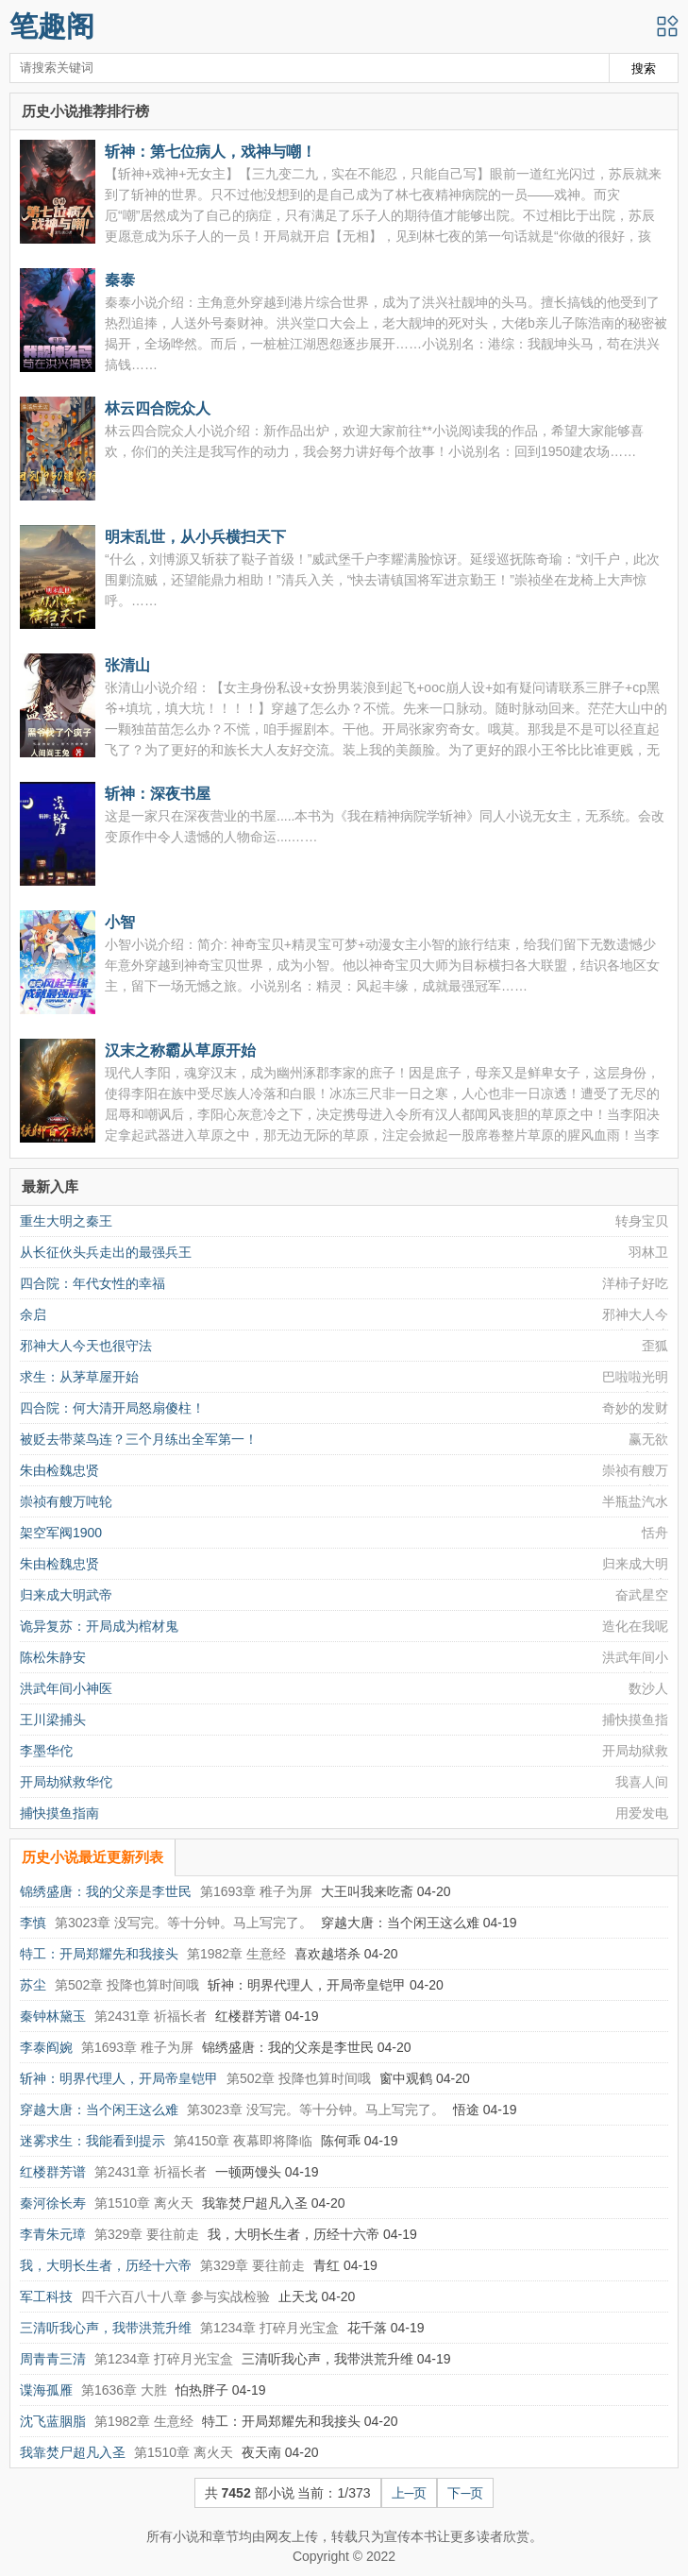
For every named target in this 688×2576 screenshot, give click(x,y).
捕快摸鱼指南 (59, 1813)
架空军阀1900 (61, 1532)
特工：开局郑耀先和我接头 (99, 1953)
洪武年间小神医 (66, 1688)
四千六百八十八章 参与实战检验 (175, 2296)
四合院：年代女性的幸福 (92, 1283)
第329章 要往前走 (146, 2234)
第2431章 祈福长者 (150, 2016)
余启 (33, 1314)
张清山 (127, 664)
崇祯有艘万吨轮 (66, 1501)
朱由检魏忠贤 (59, 1470)
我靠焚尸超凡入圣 (73, 2452)
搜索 (643, 68)
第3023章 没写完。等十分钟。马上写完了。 (183, 1922)
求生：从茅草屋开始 (79, 1376)
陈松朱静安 (53, 1657)
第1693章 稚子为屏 (256, 1891)
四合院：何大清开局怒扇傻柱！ (112, 1407)
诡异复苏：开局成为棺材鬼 (99, 1626)
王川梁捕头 (53, 1719)
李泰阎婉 (46, 2047)
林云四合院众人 (157, 407)
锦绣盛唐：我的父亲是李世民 (106, 1891)
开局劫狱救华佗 (66, 1781)
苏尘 (33, 1984)
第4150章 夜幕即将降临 (243, 2140)
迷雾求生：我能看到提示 (92, 2140)
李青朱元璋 (53, 2234)
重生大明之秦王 (66, 1221)
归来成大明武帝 (66, 1594)
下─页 (465, 2492)
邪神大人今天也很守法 (86, 1345)
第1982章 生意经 (236, 1953)
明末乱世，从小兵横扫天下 (195, 536)
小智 (120, 921)
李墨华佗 (46, 1750)
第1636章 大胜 (124, 2390)
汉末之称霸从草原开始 (180, 1050)
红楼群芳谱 (53, 2171)
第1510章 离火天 (143, 2203)
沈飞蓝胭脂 (53, 2421)
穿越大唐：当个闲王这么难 (99, 2109)
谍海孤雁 (46, 2390)
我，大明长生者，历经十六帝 (106, 2265)
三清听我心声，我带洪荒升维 (106, 2327)
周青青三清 (53, 2358)
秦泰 (120, 279)
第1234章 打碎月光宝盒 (269, 2327)
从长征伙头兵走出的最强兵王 (106, 1252)
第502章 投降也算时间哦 (127, 1984)
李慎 (33, 1922)
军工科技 (46, 2296)
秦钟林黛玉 (53, 2016)
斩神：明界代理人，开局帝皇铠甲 (119, 2078)
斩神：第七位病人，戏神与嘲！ (210, 151)
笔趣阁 (51, 26)
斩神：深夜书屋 (157, 793)
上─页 (410, 2492)
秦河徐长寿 (53, 2203)
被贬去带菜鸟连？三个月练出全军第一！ (139, 1439)
